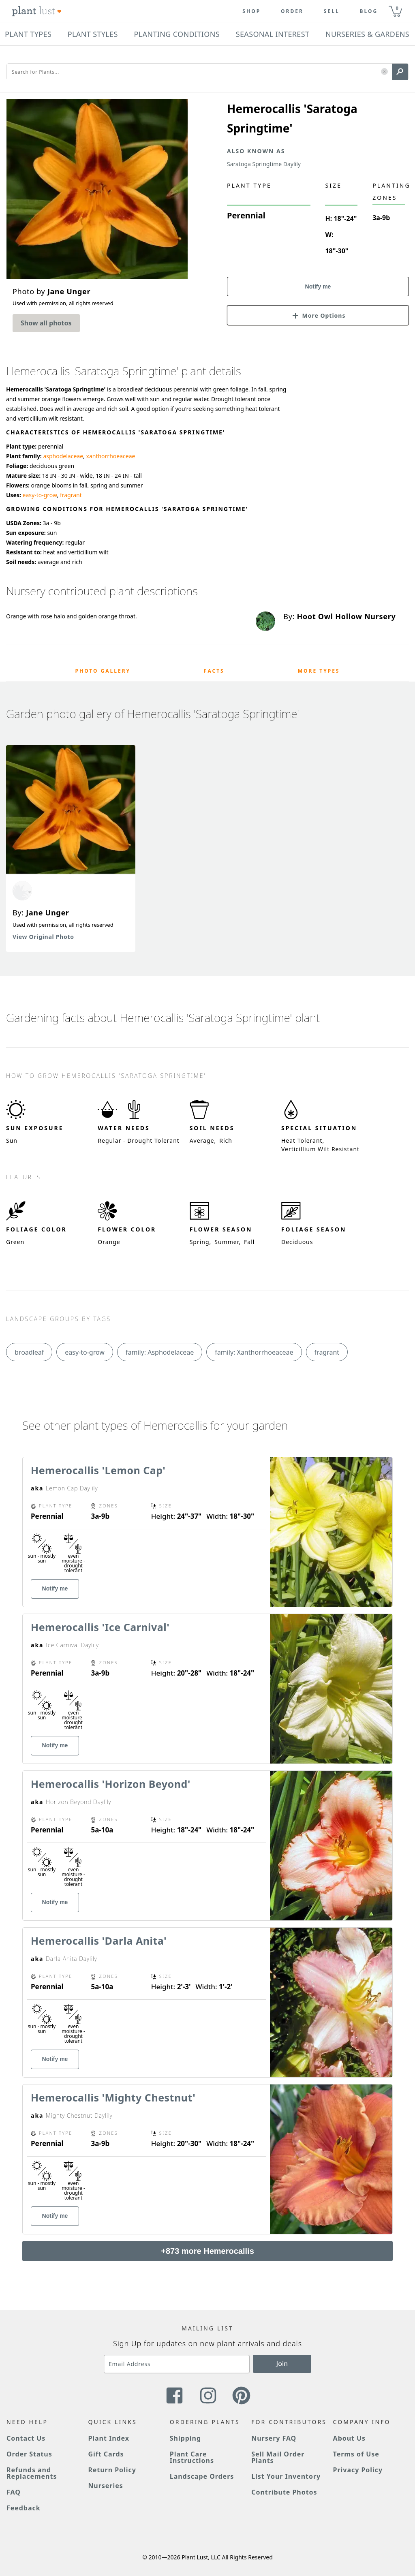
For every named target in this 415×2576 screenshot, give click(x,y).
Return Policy (112, 2469)
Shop (251, 11)
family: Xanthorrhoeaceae (254, 1352)
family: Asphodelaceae (160, 1352)
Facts (214, 670)
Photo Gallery (103, 670)
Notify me (318, 286)
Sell (332, 11)
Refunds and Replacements (31, 2473)
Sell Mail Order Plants (277, 2457)
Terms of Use (356, 2454)
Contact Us (25, 2438)
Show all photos (46, 323)
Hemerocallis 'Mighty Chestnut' (113, 2097)
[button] (384, 72)
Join (282, 2363)
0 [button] (397, 8)
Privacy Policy (358, 2469)
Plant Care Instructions (192, 2457)
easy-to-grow (40, 495)
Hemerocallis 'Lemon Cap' (98, 1470)
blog (369, 11)
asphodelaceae (63, 456)
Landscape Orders (202, 2476)
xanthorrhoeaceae (110, 456)
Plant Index (108, 2438)
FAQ (13, 2492)
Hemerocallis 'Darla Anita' (99, 1940)
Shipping (185, 2438)
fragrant (71, 495)
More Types (319, 670)
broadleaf (29, 1352)
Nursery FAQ (273, 2438)
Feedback (23, 2507)
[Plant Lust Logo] (37, 11)
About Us (349, 2438)
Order (292, 11)
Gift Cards (106, 2454)
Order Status (29, 2454)
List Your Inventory (286, 2476)
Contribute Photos (284, 2492)
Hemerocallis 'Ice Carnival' (100, 1627)
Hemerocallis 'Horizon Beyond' (110, 1784)
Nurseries (105, 2485)
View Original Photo (43, 937)
